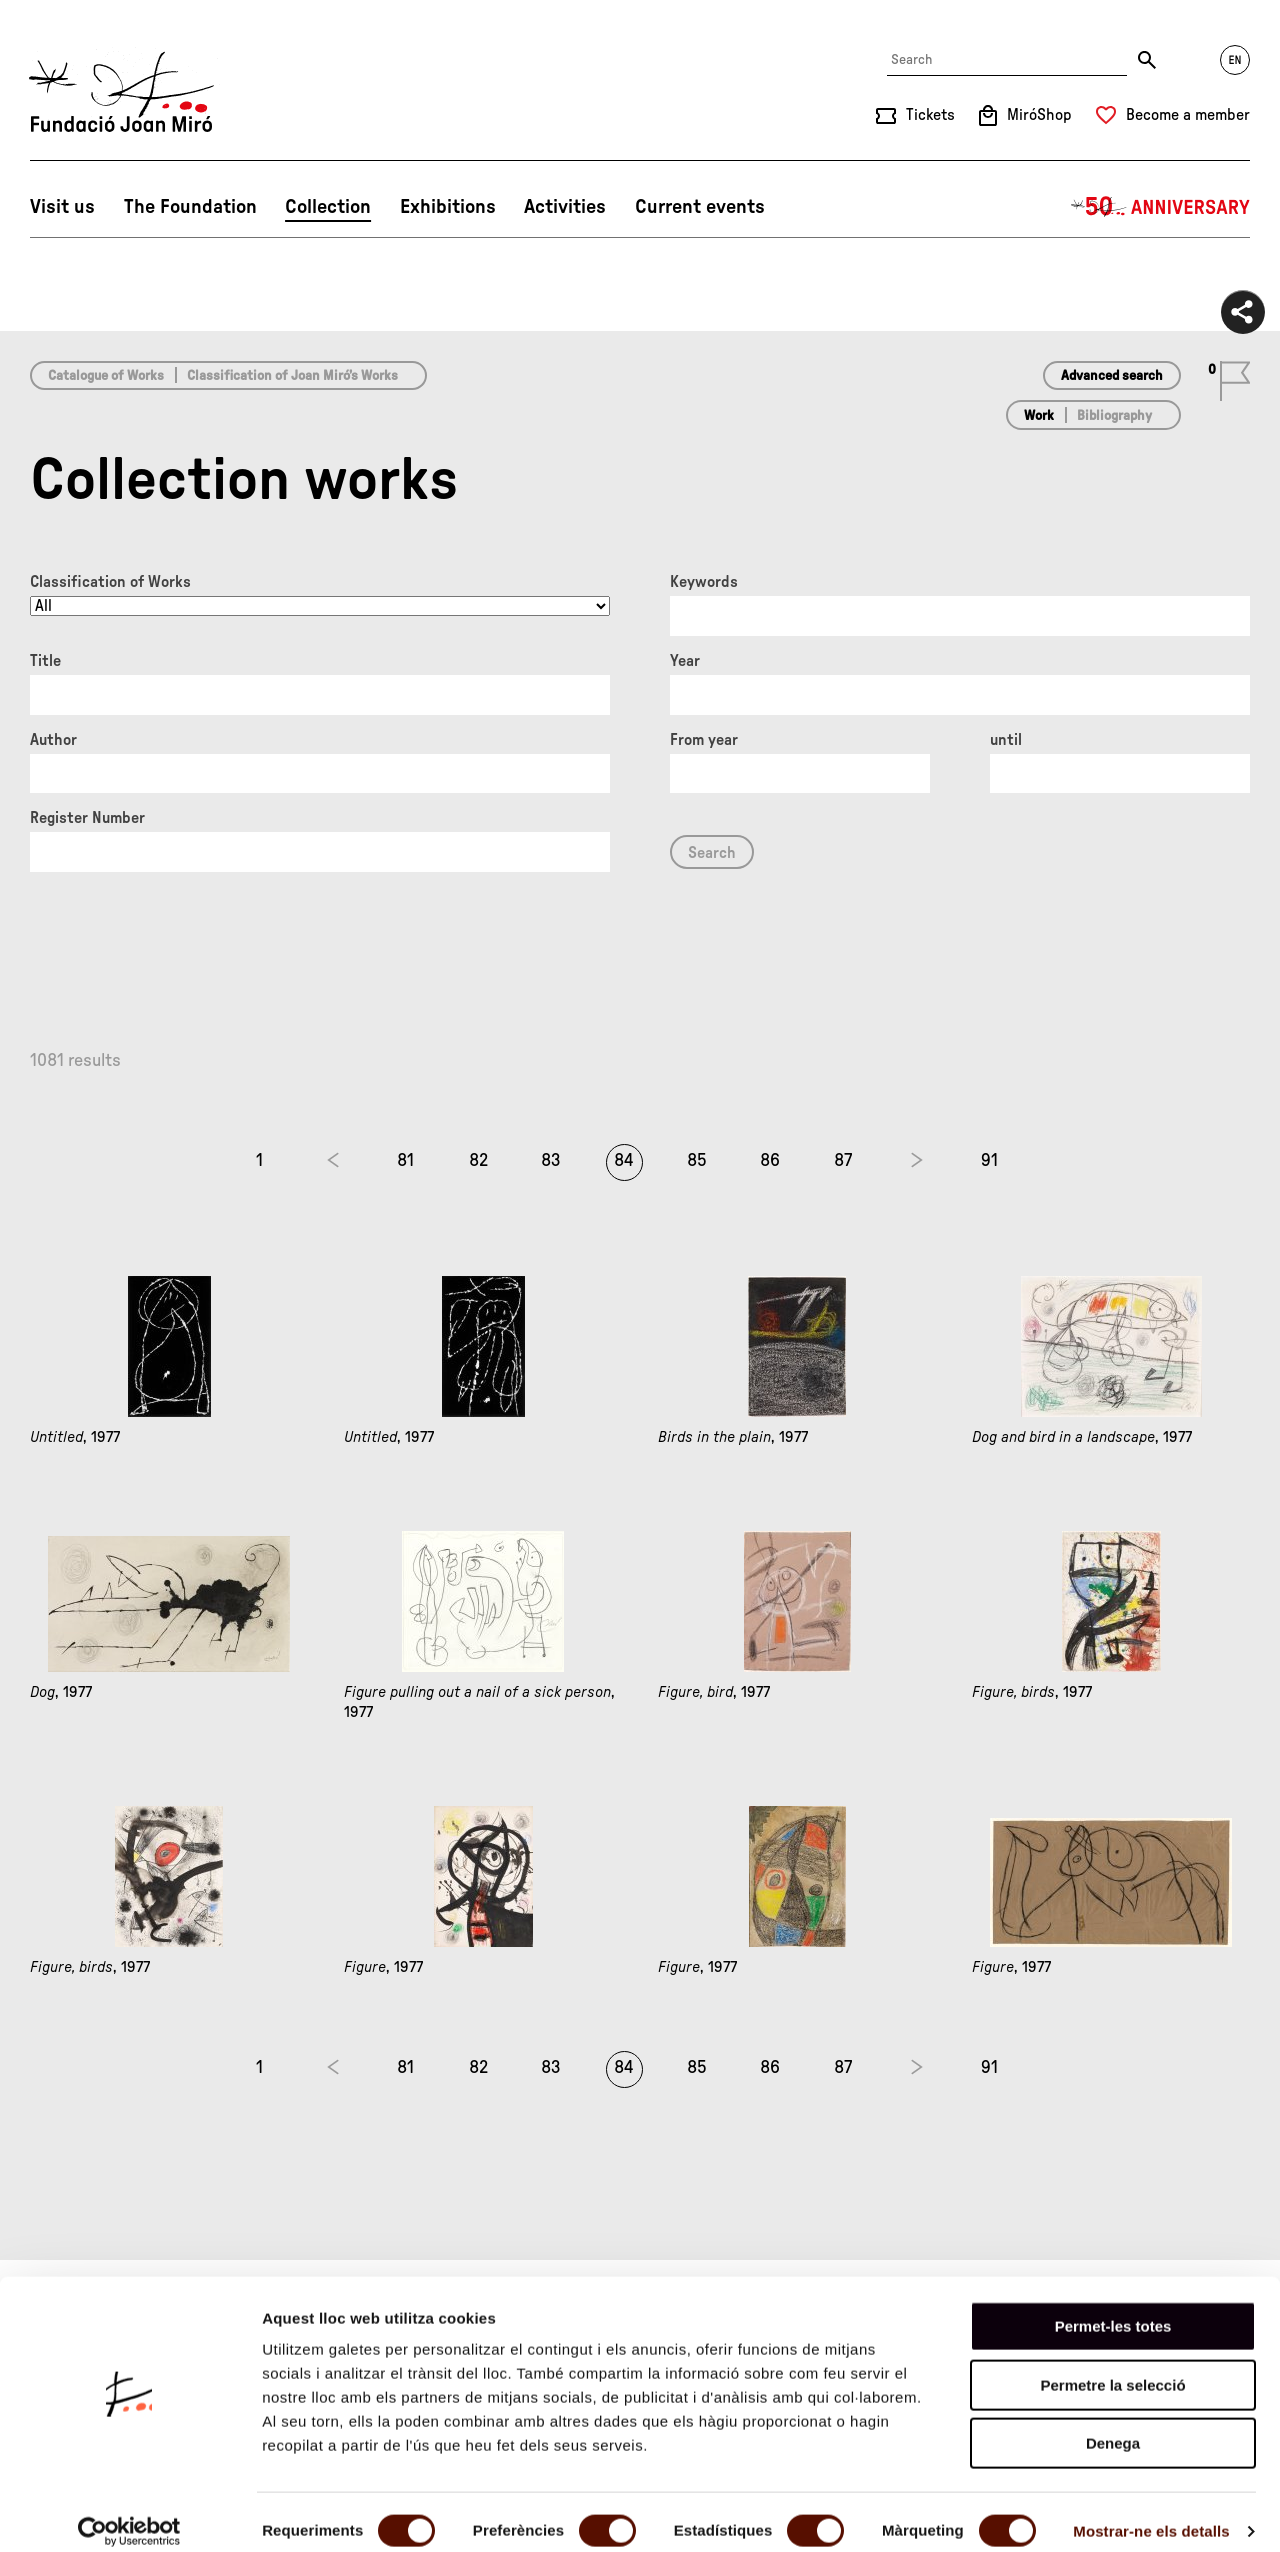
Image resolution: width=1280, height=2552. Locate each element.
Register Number (87, 818)
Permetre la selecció (1112, 2366)
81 (405, 1161)
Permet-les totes (1113, 2307)
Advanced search (1112, 376)
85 (697, 1161)
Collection (328, 207)
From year (704, 740)
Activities (565, 207)
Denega (1113, 2424)
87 (843, 1161)
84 (624, 1161)
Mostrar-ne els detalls (1151, 2512)
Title (45, 661)
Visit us (62, 207)
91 (989, 1161)
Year (685, 661)
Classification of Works (110, 582)
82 (478, 1161)
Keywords (704, 582)
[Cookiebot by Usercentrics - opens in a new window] (129, 2513)
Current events (700, 207)
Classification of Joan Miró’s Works (292, 376)
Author (53, 740)
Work (1039, 416)
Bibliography (1114, 416)
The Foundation (190, 207)
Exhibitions (448, 207)
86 (770, 1161)
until (1006, 740)
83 (551, 1161)
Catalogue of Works (106, 376)
